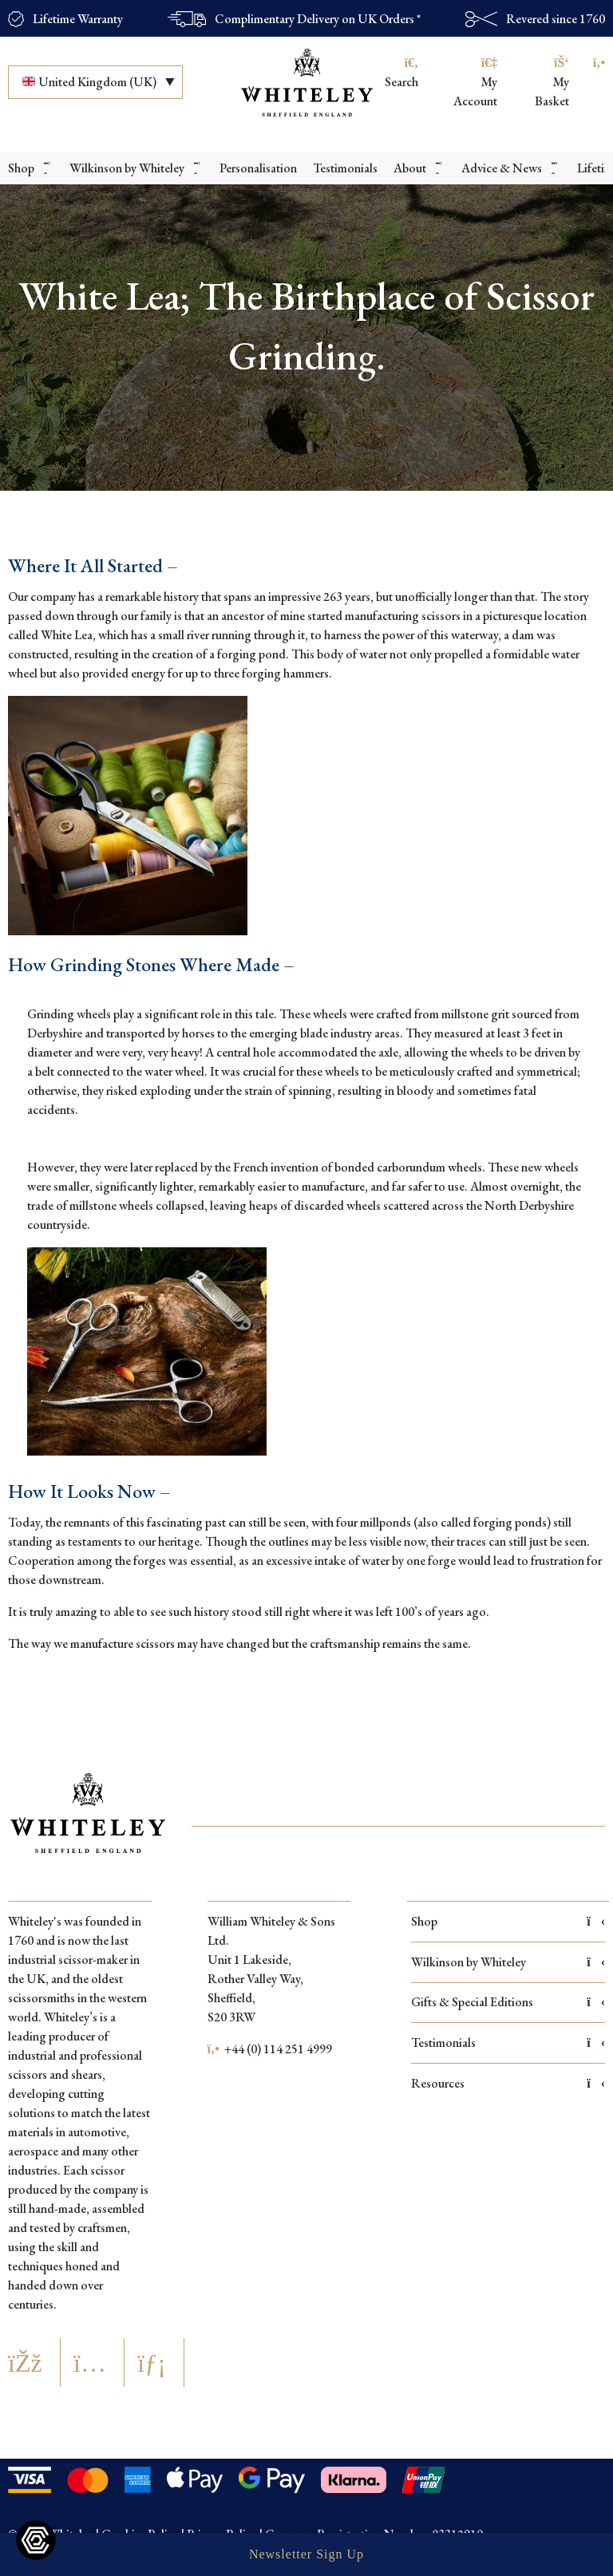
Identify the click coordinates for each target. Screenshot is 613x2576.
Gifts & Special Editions (508, 2001)
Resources (508, 2083)
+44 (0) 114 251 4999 (270, 2049)
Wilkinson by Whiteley (508, 1962)
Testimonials (508, 2042)
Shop (508, 1921)
